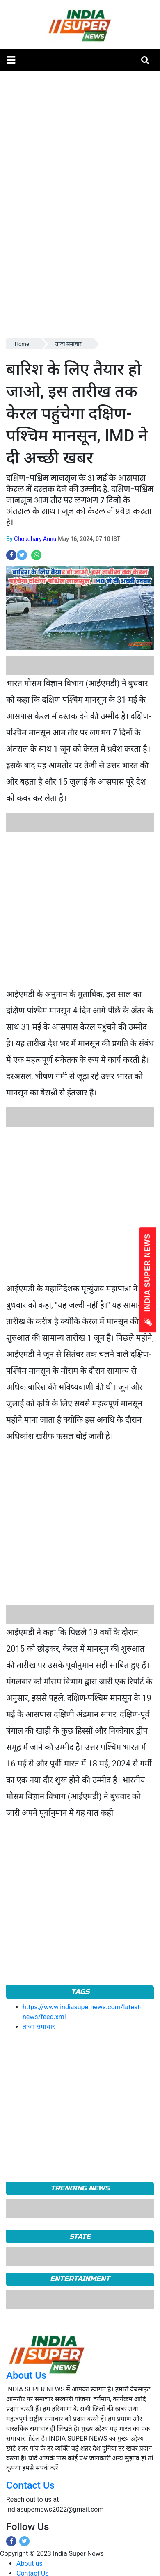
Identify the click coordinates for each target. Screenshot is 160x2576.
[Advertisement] (77, 909)
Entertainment (80, 2279)
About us (29, 2563)
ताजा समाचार (68, 344)
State (80, 2236)
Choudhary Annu (35, 539)
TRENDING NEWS (80, 2188)
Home (22, 344)
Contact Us (30, 2485)
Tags (80, 1991)
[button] (11, 60)
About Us (26, 2375)
